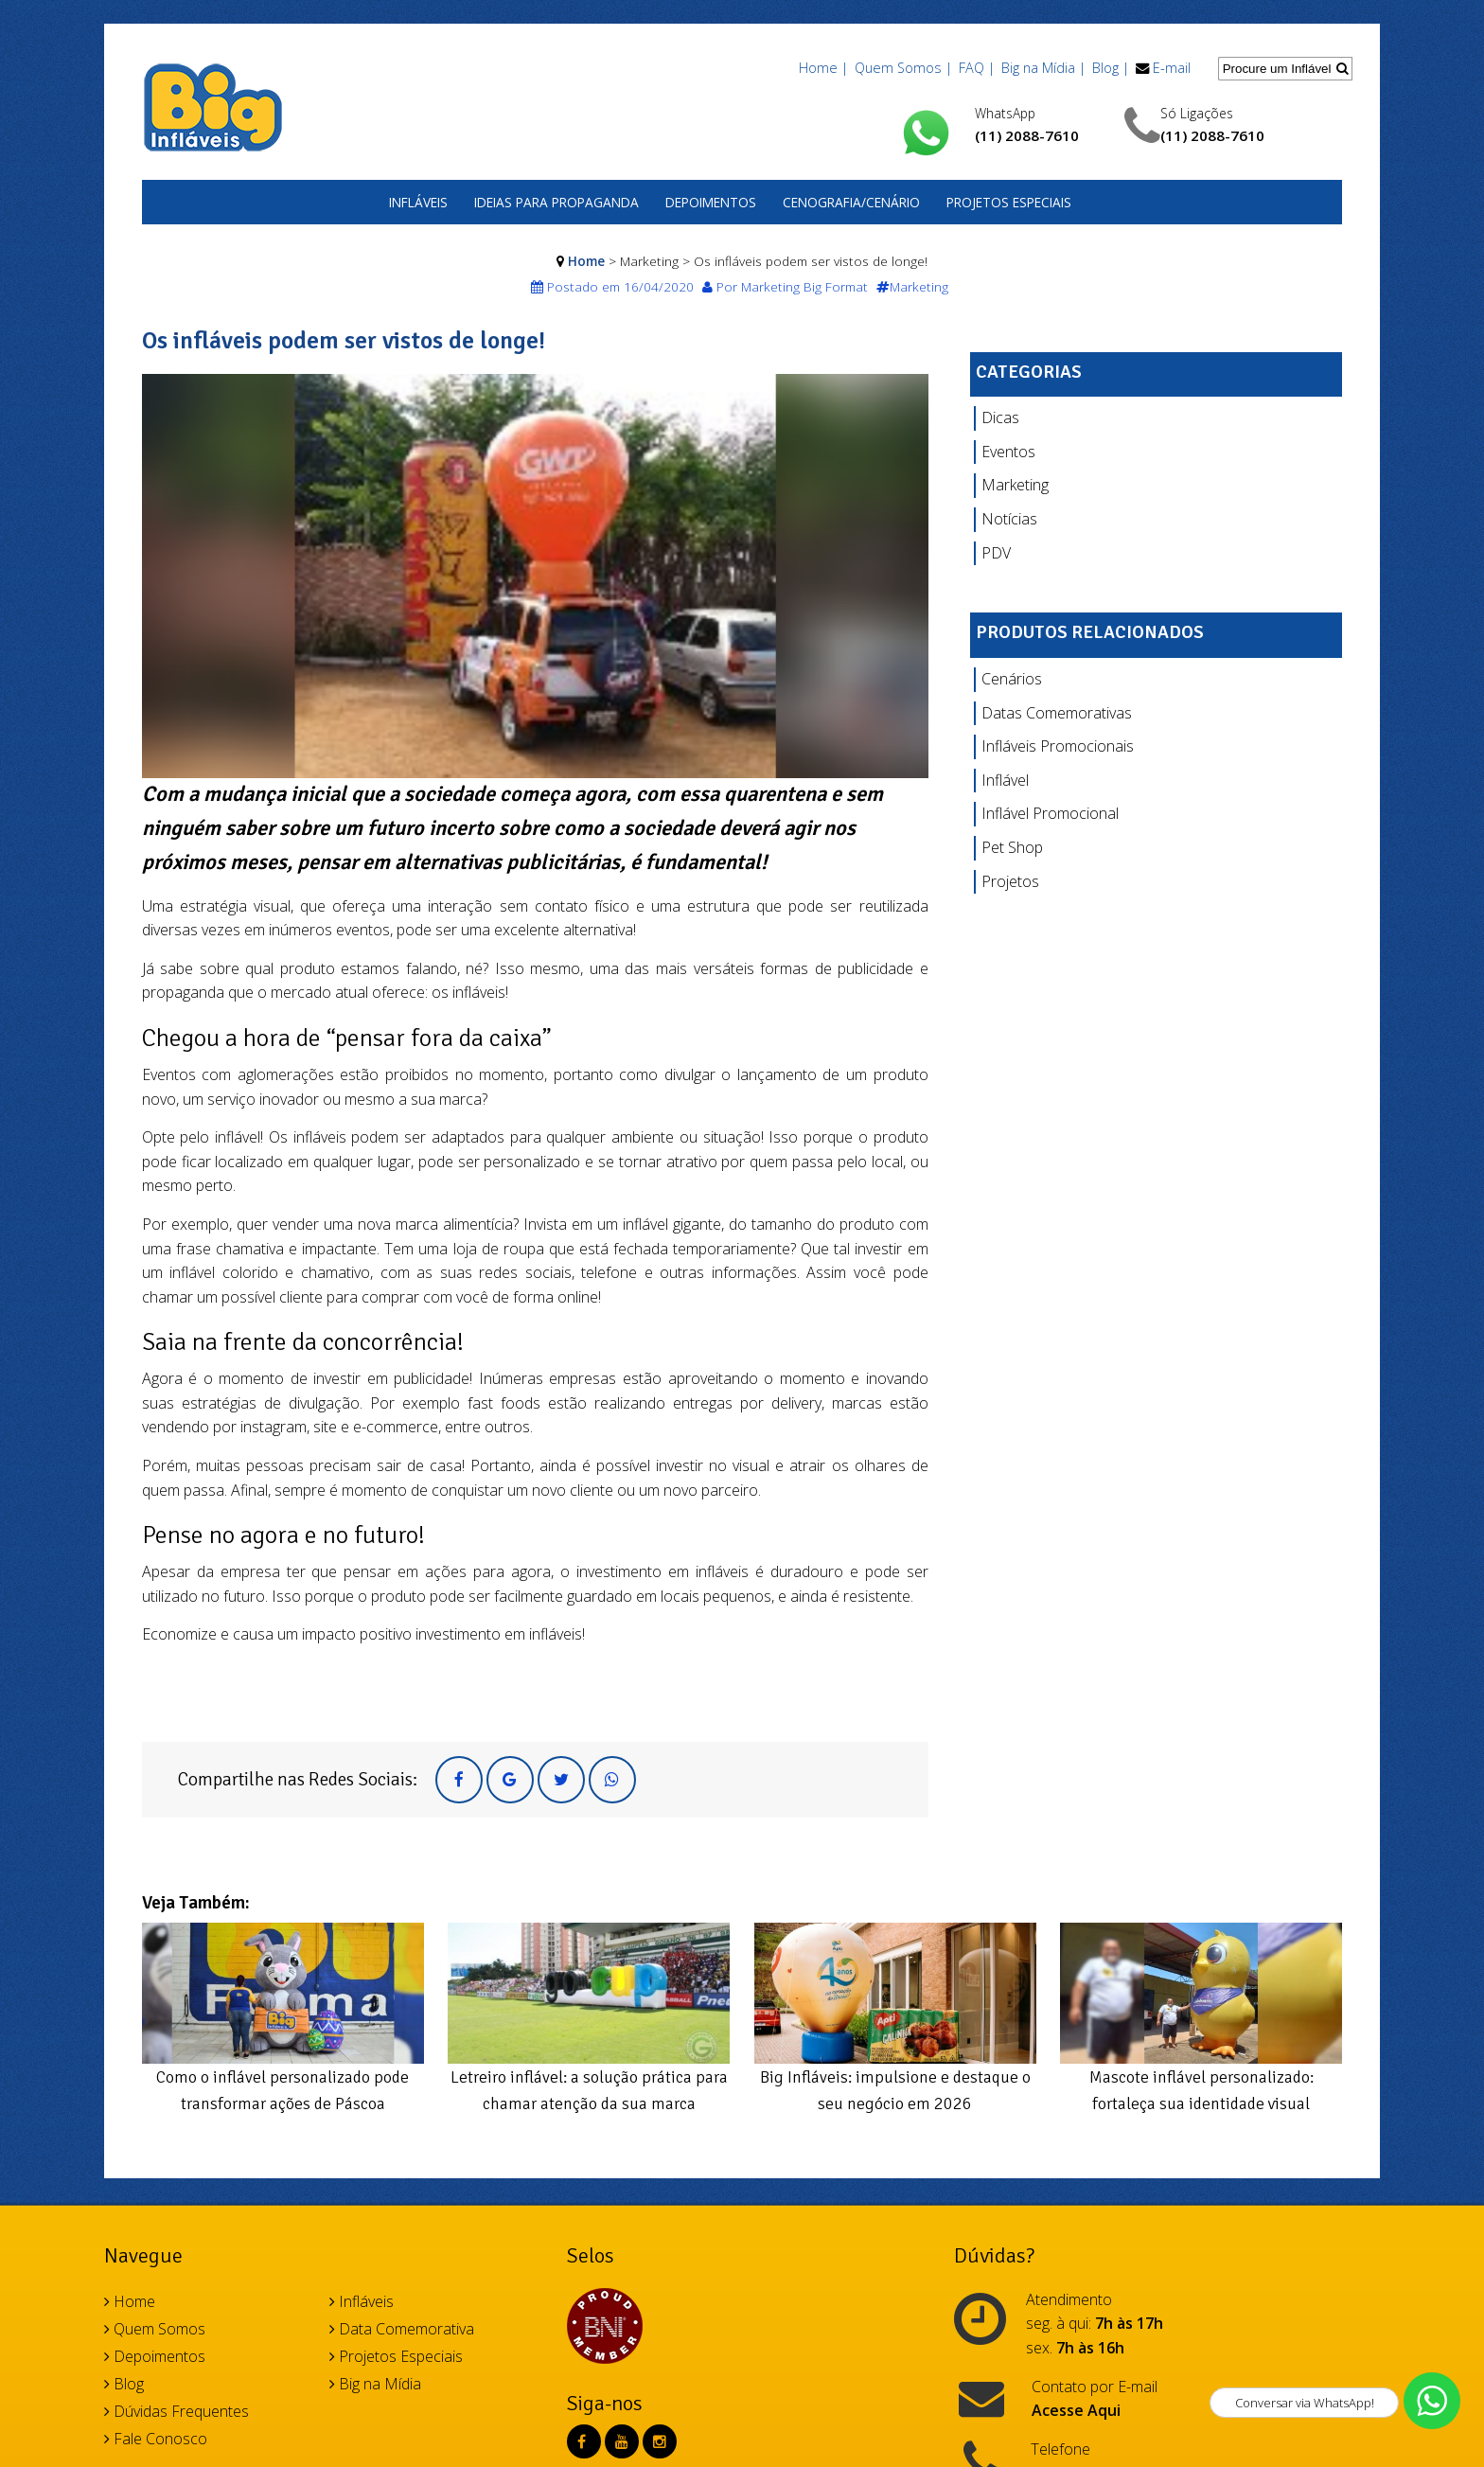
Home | (823, 68)
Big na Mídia (375, 2383)
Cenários (1011, 678)
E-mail (1172, 68)
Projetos (1010, 881)
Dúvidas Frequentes (176, 2411)
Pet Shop (1012, 847)
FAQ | (977, 68)
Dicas (1000, 417)
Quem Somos (154, 2328)
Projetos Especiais (1008, 202)
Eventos (1008, 451)
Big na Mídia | (1043, 68)
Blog (124, 2383)
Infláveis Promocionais (1057, 746)
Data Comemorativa (401, 2328)
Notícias (1009, 518)
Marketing (1015, 484)
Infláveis (418, 202)
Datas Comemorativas (1056, 712)
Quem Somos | (903, 68)
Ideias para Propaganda (556, 202)
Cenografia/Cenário (851, 202)
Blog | (1110, 68)
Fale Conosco (155, 2438)
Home (586, 261)
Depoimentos (710, 202)
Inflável (1005, 780)
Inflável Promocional (1050, 813)
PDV (996, 552)
